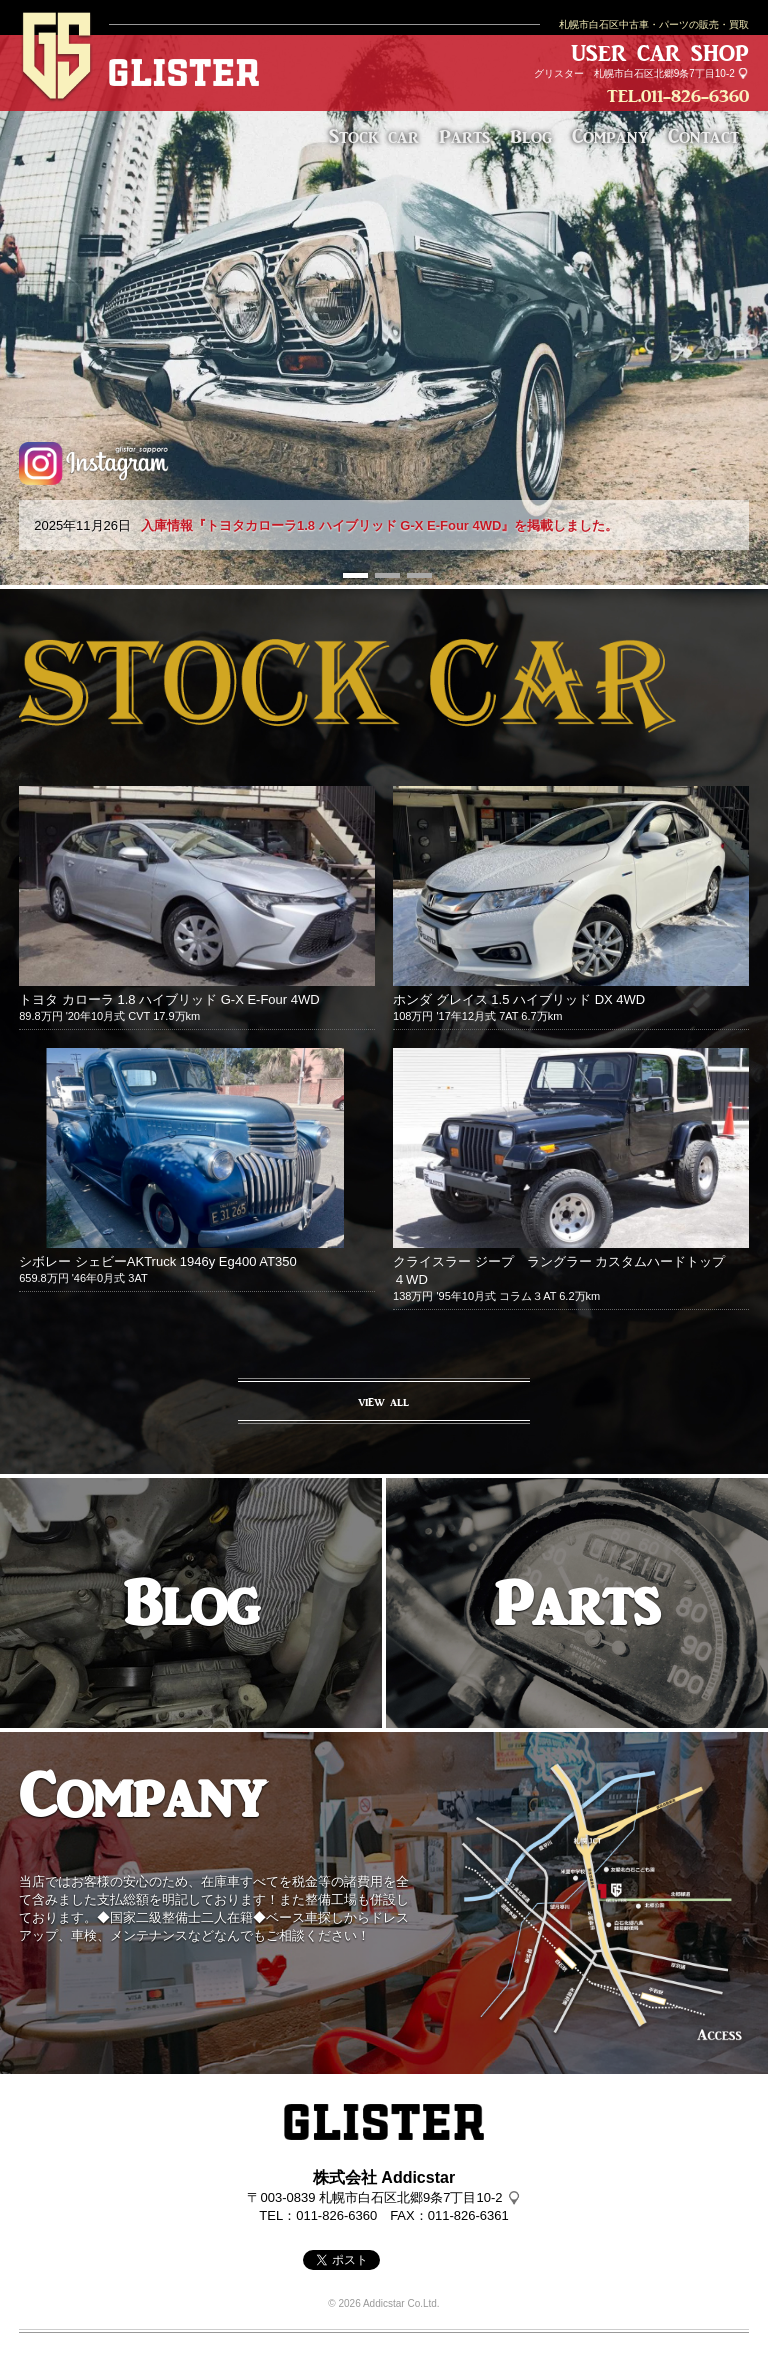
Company (610, 136)
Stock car (374, 136)
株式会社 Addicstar (384, 2177)
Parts (464, 136)
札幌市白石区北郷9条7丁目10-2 (664, 73)
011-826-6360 (695, 96)
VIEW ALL (383, 1402)
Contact (703, 136)
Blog (531, 136)
